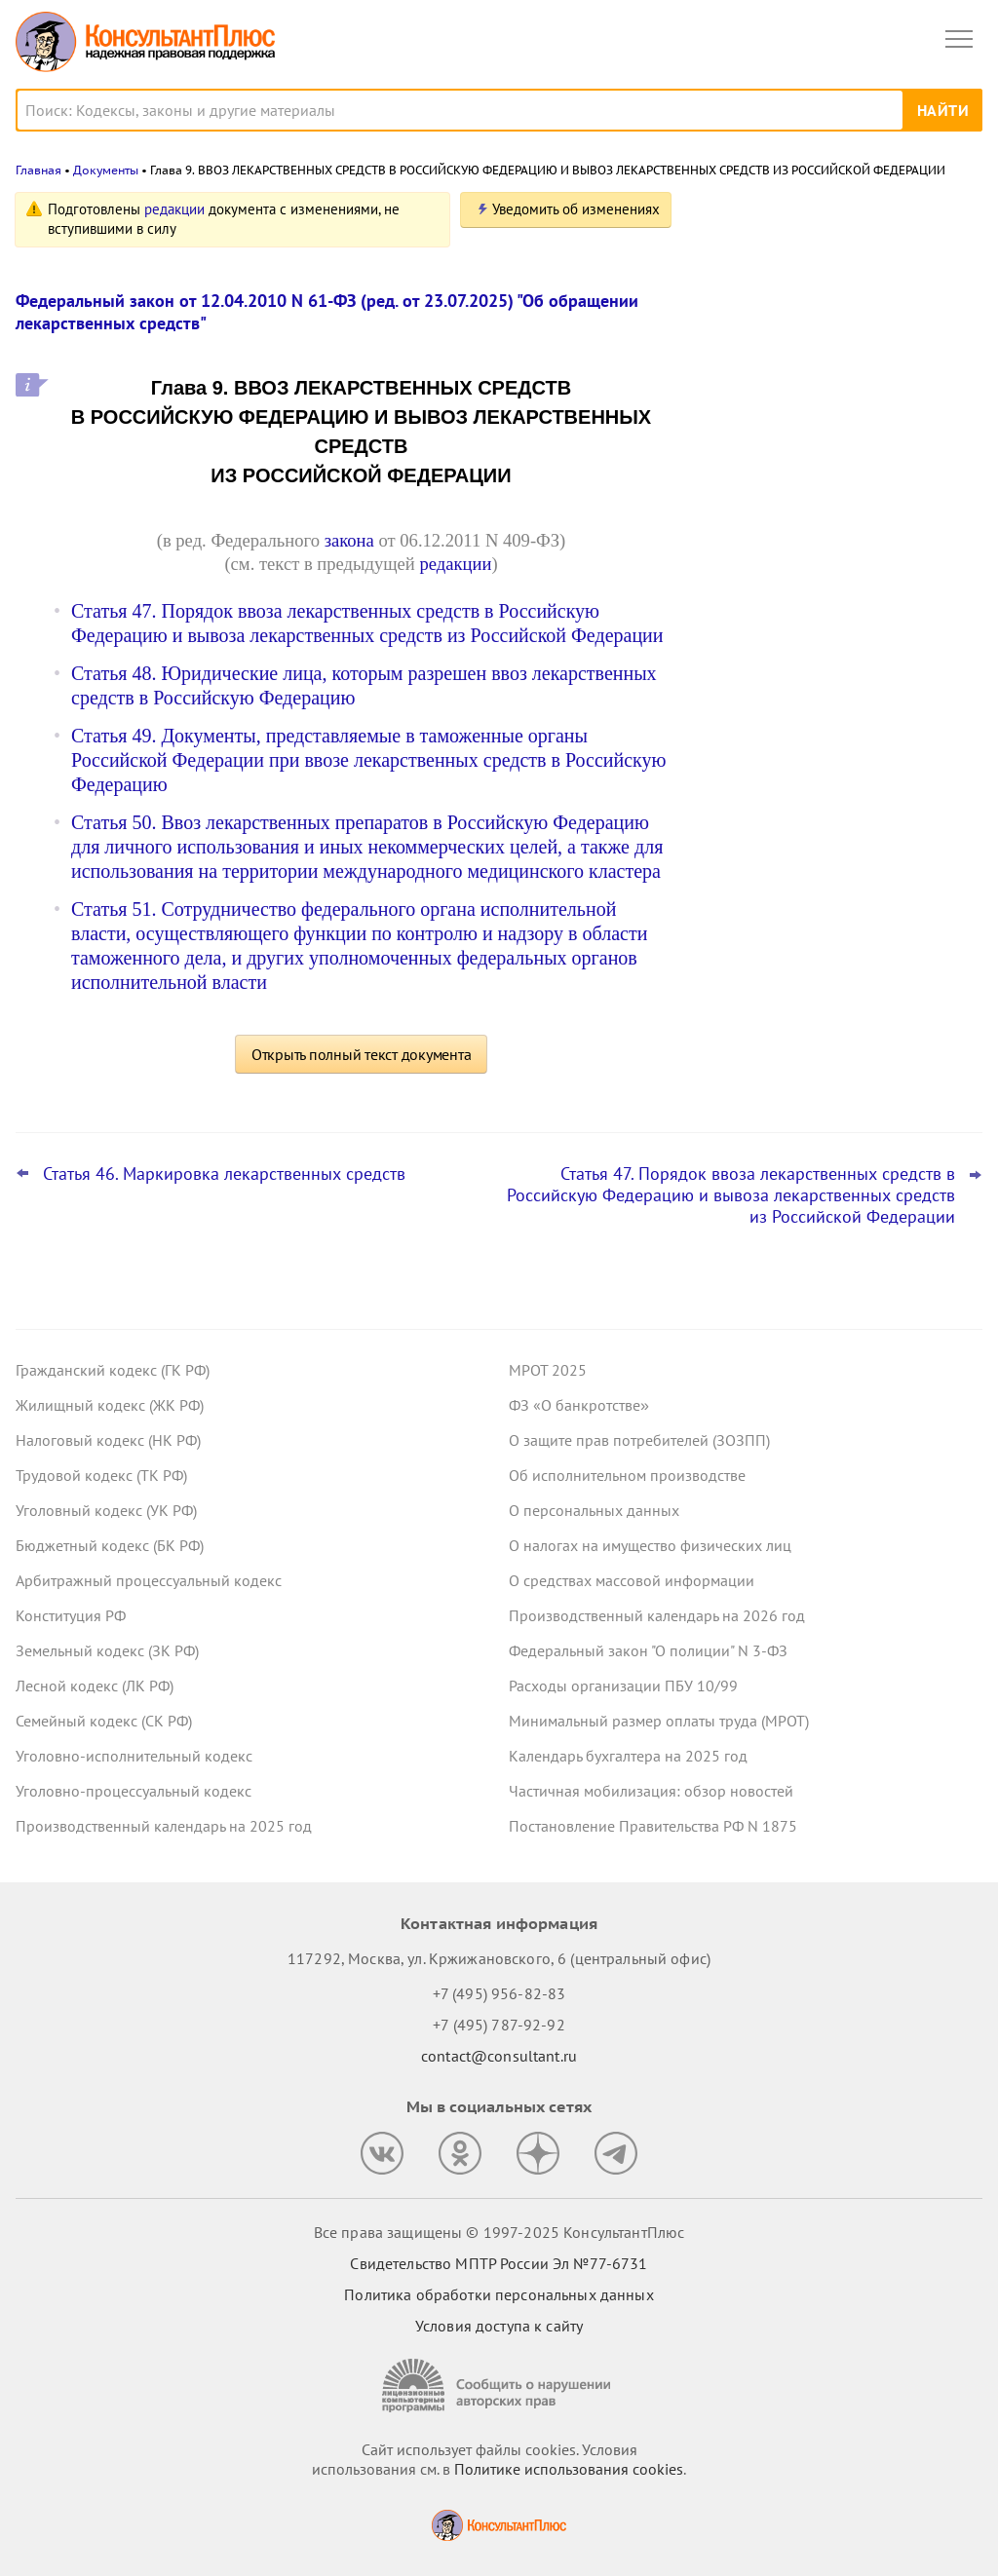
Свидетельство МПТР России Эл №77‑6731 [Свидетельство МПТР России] (498, 2263)
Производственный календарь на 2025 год (164, 1826)
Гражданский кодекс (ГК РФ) (113, 1370)
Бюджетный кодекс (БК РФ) (110, 1545)
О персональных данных (594, 1510)
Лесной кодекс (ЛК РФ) (94, 1685)
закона (349, 540)
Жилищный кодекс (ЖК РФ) (110, 1405)
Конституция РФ (71, 1615)
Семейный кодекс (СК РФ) (104, 1720)
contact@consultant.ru (499, 2055)
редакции (174, 209)
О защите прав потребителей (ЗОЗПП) (639, 1440)
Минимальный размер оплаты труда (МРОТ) (659, 1720)
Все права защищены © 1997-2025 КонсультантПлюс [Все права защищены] (499, 2232)
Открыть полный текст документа (361, 1054)
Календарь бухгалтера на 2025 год (628, 1755)
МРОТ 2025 (548, 1370)
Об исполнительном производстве (627, 1475)
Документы (105, 170)
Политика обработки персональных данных (498, 2294)
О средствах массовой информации (631, 1580)
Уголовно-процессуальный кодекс (133, 1790)
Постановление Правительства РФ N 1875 (653, 1826)
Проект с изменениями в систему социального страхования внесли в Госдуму (825, 305)
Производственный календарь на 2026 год (657, 1615)
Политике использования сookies (568, 2469)
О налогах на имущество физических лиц (650, 1545)
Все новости (750, 686)
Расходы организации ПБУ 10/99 (623, 1685)
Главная (38, 170)
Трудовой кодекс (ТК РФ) (101, 1475)
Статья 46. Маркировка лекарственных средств (224, 1174)
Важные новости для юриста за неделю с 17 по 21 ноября (812, 528)
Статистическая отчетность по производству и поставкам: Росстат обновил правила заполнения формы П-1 (831, 420)
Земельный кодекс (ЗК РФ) (107, 1650)
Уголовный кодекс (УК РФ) (106, 1510)
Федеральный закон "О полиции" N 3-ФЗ (648, 1650)
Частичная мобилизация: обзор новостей (651, 1790)
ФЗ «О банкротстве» (579, 1405)
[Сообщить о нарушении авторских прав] (499, 2385)
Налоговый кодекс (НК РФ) (108, 1440)
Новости (779, 217)
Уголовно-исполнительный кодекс (134, 1755)
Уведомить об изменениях (576, 209)
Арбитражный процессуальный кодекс (149, 1580)
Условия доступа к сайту (499, 2325)
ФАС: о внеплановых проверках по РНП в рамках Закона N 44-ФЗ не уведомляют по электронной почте (825, 623)
